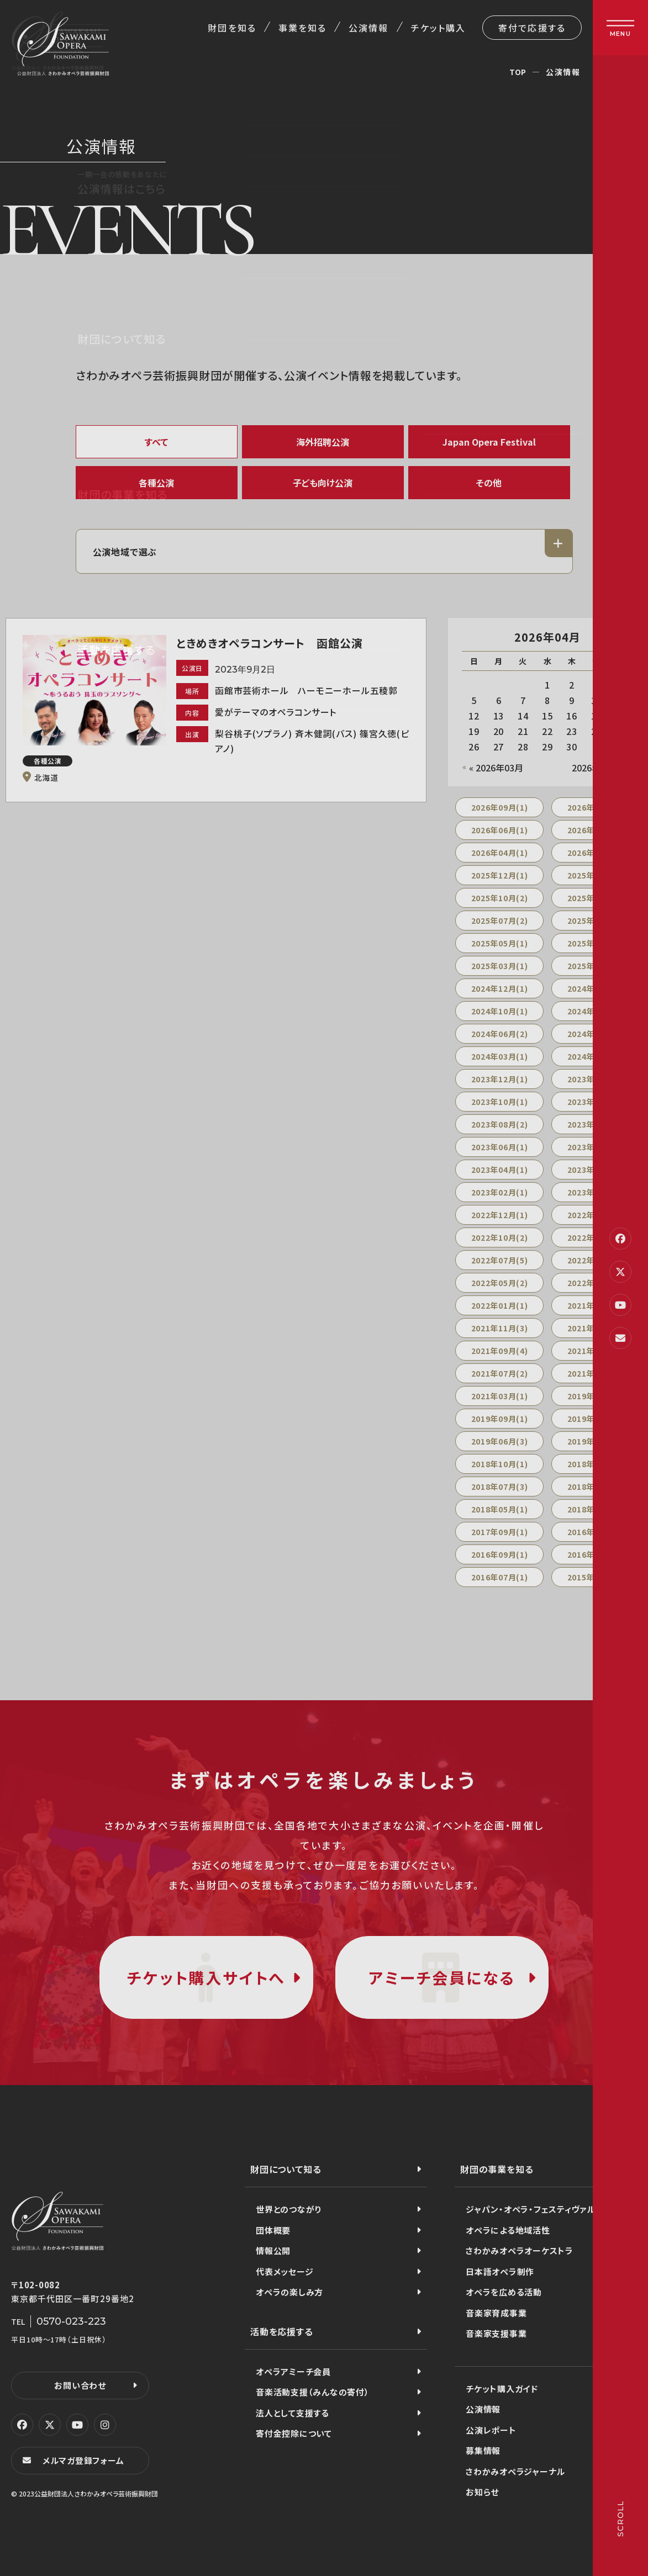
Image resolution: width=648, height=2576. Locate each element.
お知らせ (482, 2492)
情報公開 (273, 2250)
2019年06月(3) (499, 1441)
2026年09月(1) (499, 807)
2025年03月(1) (499, 965)
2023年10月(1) (499, 1101)
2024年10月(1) (499, 1011)
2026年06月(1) (499, 829)
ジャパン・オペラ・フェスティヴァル (531, 2209)
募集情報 (483, 2450)
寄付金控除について (294, 2433)
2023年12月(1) (499, 1079)
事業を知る (302, 27)
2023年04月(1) (499, 1169)
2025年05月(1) (499, 943)
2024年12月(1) (499, 988)
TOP (517, 71)
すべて (156, 441)
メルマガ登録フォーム (83, 2460)
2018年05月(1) (499, 1509)
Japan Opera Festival (489, 441)
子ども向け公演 (322, 482)
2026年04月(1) (499, 852)
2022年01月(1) (499, 1305)
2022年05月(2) (499, 1282)
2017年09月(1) (499, 1531)
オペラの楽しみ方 (289, 2292)
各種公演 (156, 482)
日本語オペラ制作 (500, 2271)
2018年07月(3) (499, 1486)
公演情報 (368, 27)
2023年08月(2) (499, 1124)
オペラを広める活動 (504, 2292)
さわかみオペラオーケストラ (519, 2250)
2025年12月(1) (499, 875)
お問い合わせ (80, 2385)
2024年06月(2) (499, 1033)
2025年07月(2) (499, 920)
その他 (489, 482)
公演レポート (491, 2430)
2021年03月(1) (499, 1395)
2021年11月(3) (499, 1328)
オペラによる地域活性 (508, 2230)
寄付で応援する (532, 27)
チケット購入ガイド (502, 2388)
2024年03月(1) (499, 1056)
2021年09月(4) (499, 1350)
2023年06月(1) (499, 1146)
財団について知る (285, 2169)
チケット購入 (438, 27)
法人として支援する (292, 2413)
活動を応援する (281, 2331)
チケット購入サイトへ (206, 1977)
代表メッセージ (284, 2271)
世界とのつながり (289, 2209)
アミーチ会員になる (441, 1977)
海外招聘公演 (322, 441)
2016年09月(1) (499, 1554)
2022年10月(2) (499, 1237)
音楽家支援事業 (496, 2333)
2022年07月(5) (499, 1260)
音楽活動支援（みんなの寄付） (313, 2392)
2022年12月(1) (499, 1214)
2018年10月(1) (499, 1463)
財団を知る (232, 27)
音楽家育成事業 (496, 2313)
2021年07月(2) (499, 1373)
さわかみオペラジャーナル (515, 2471)
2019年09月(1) (499, 1418)
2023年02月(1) (499, 1192)
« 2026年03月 (496, 767)
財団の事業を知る (496, 2169)
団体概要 (273, 2230)
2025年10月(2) (499, 897)
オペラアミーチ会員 (293, 2371)
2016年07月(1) (499, 1577)
